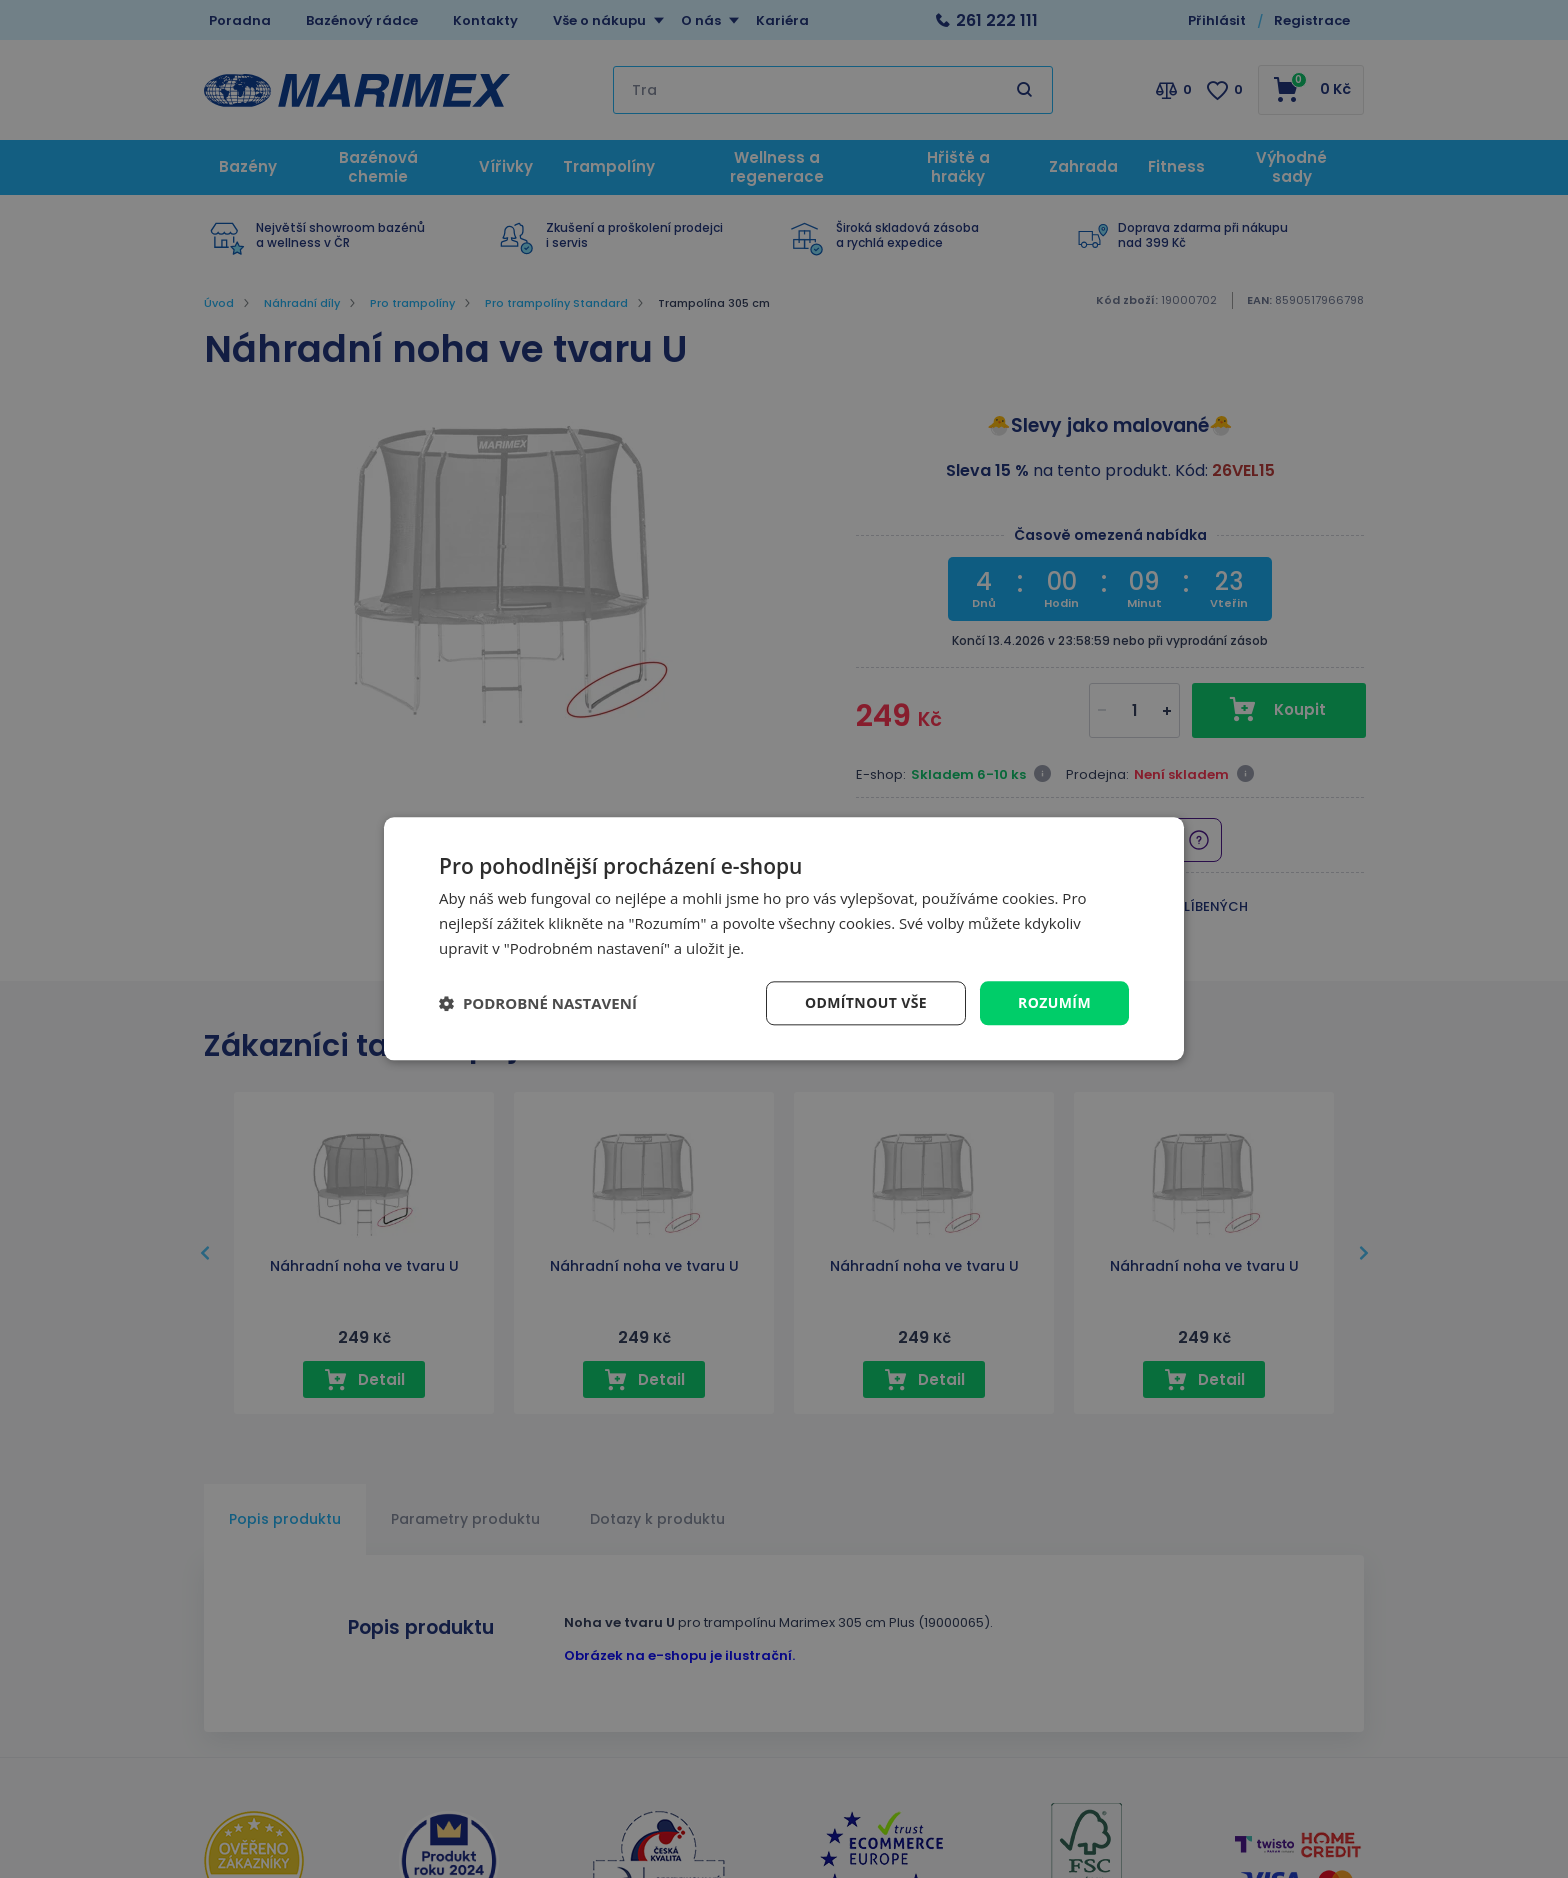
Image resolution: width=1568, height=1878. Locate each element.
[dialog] (784, 938)
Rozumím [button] (1054, 1002)
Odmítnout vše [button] (866, 1002)
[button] (538, 1003)
